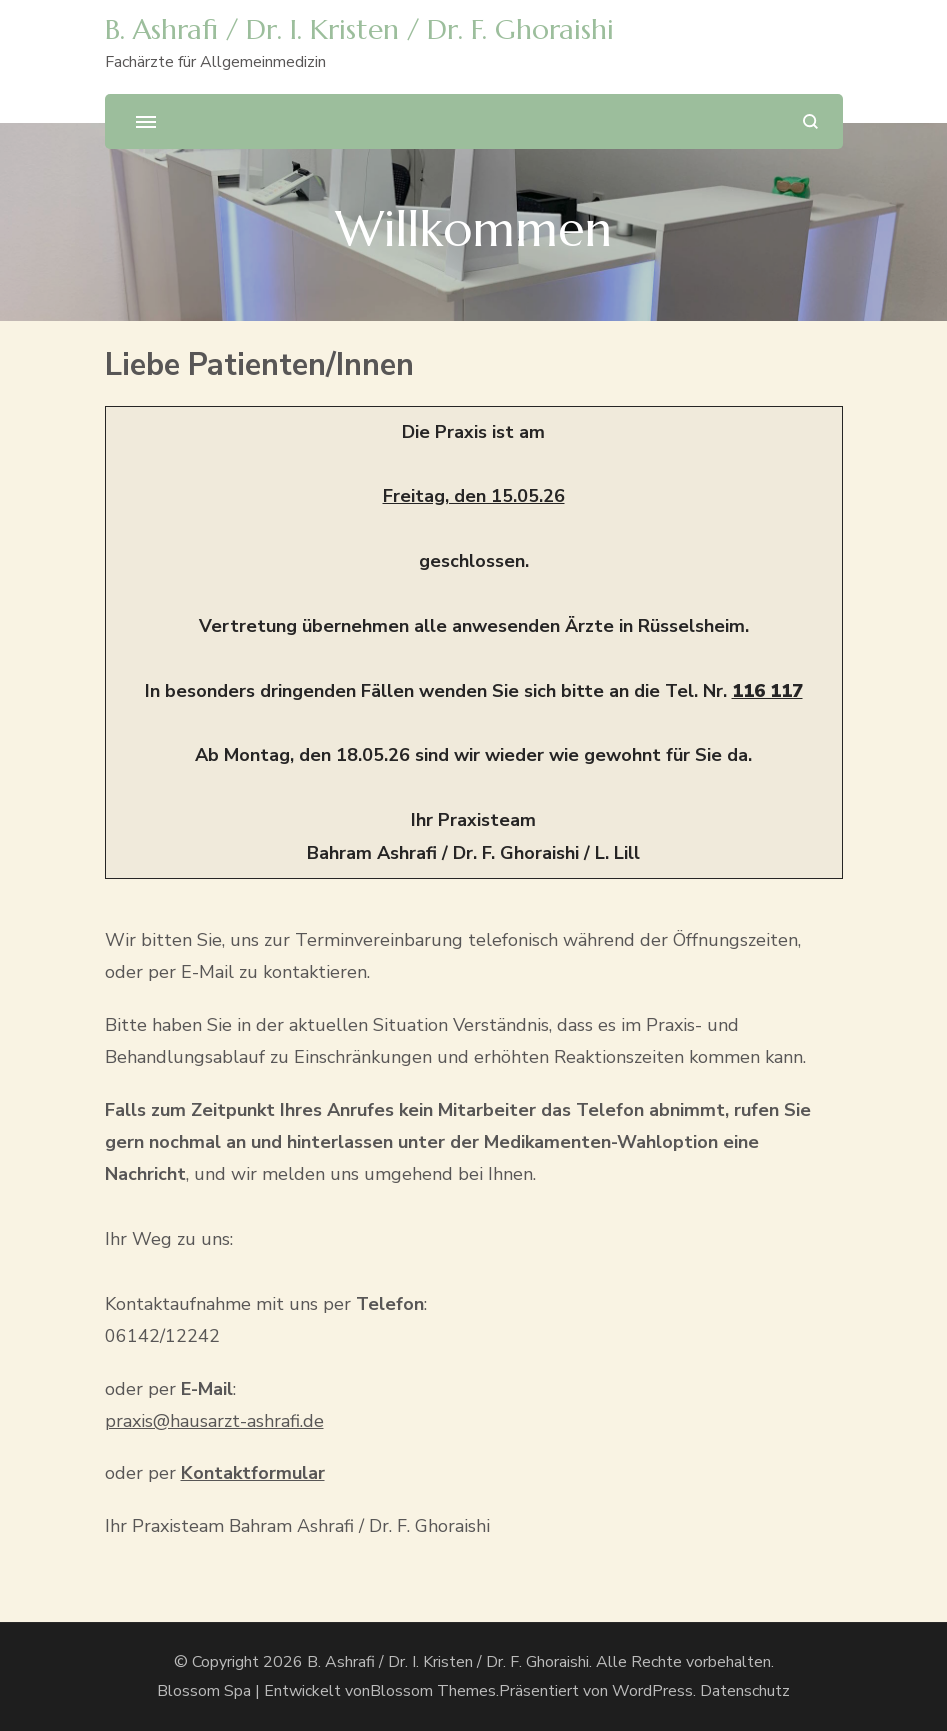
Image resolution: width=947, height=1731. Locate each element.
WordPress (652, 1691)
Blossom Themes (433, 1691)
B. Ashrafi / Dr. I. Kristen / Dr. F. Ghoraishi (359, 29)
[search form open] (810, 121)
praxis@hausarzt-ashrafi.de (214, 1421)
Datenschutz (745, 1691)
